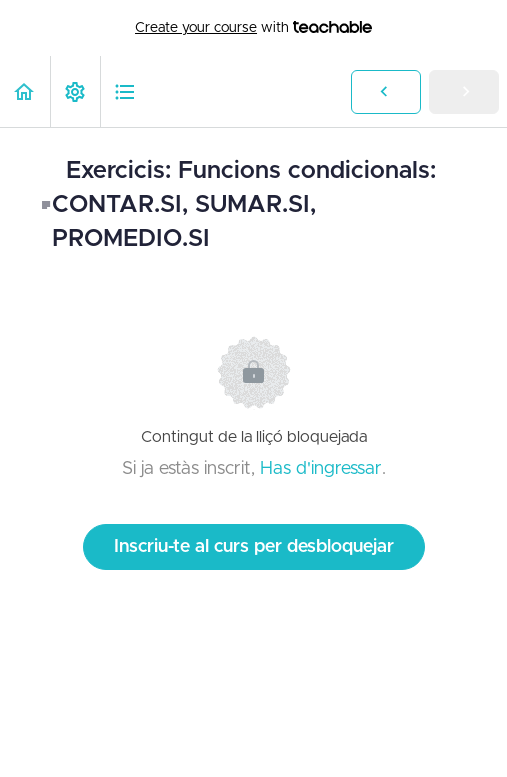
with (253, 28)
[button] (25, 91)
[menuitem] (75, 91)
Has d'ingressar (321, 469)
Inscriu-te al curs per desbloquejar (254, 547)
